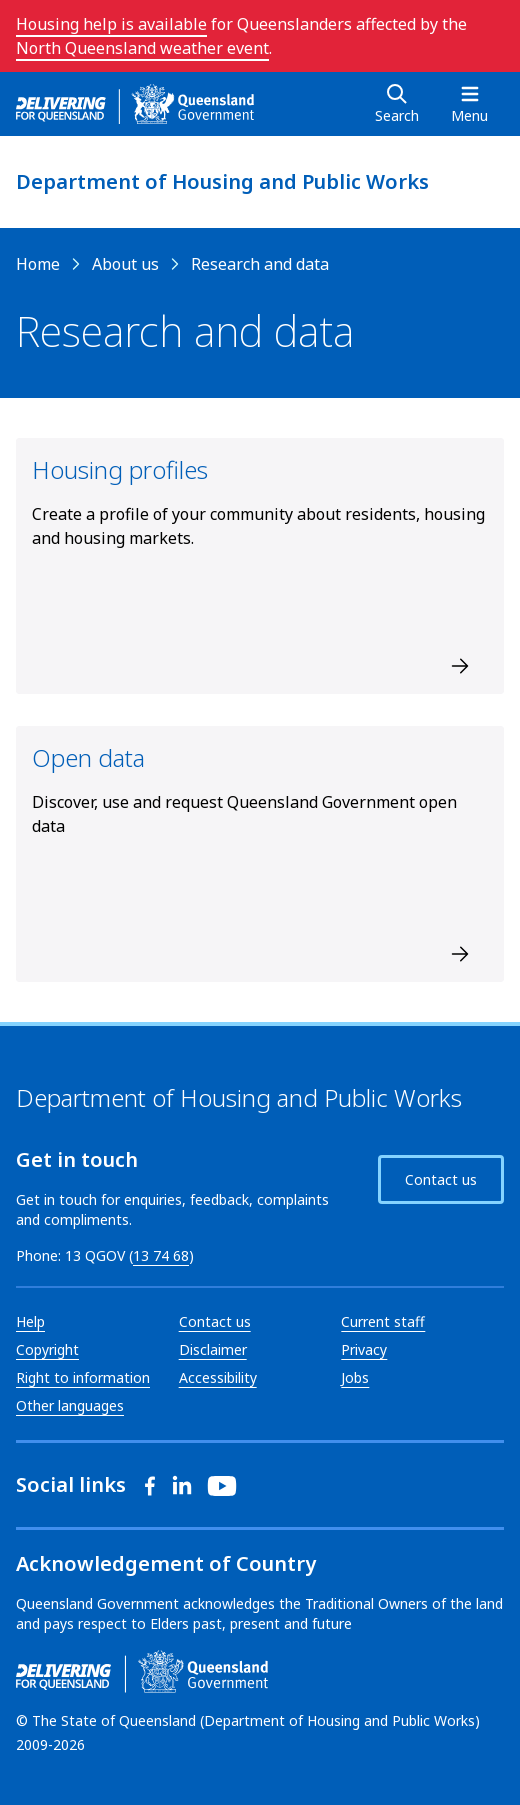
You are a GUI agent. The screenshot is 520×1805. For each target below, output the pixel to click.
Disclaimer (213, 1349)
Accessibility (218, 1377)
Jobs (355, 1377)
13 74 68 (161, 1255)
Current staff (383, 1321)
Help (30, 1321)
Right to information (83, 1377)
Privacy (364, 1349)
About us (125, 264)
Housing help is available (111, 24)
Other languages (70, 1405)
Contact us (441, 1179)
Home (38, 264)
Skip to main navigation (15, 15)
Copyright (47, 1349)
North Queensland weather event (142, 48)
